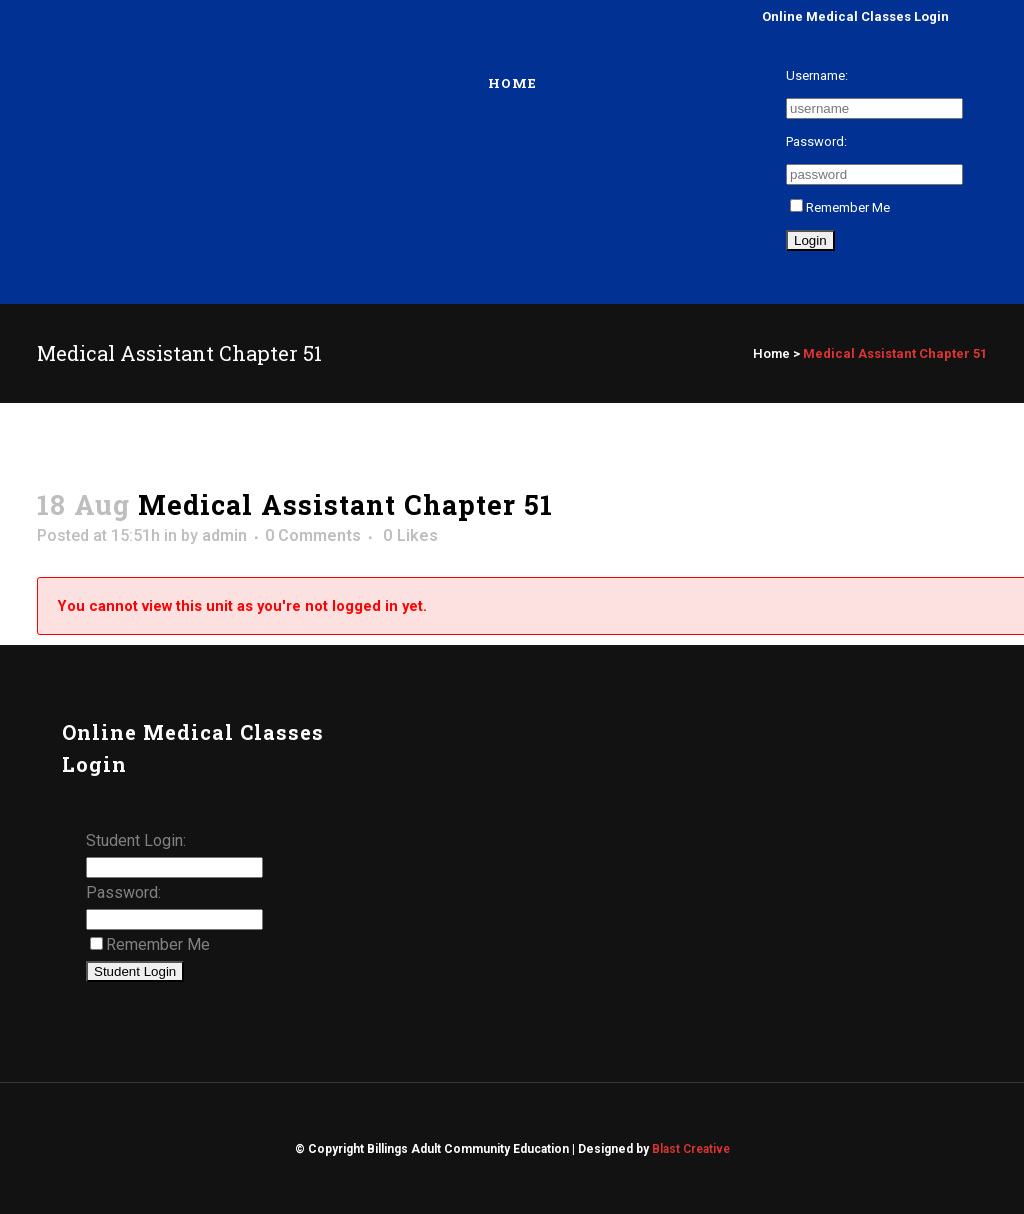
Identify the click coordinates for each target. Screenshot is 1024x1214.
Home (771, 353)
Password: (816, 141)
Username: (817, 75)
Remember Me (840, 207)
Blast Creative (691, 1149)
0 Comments (313, 535)
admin (224, 535)
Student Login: (136, 840)
